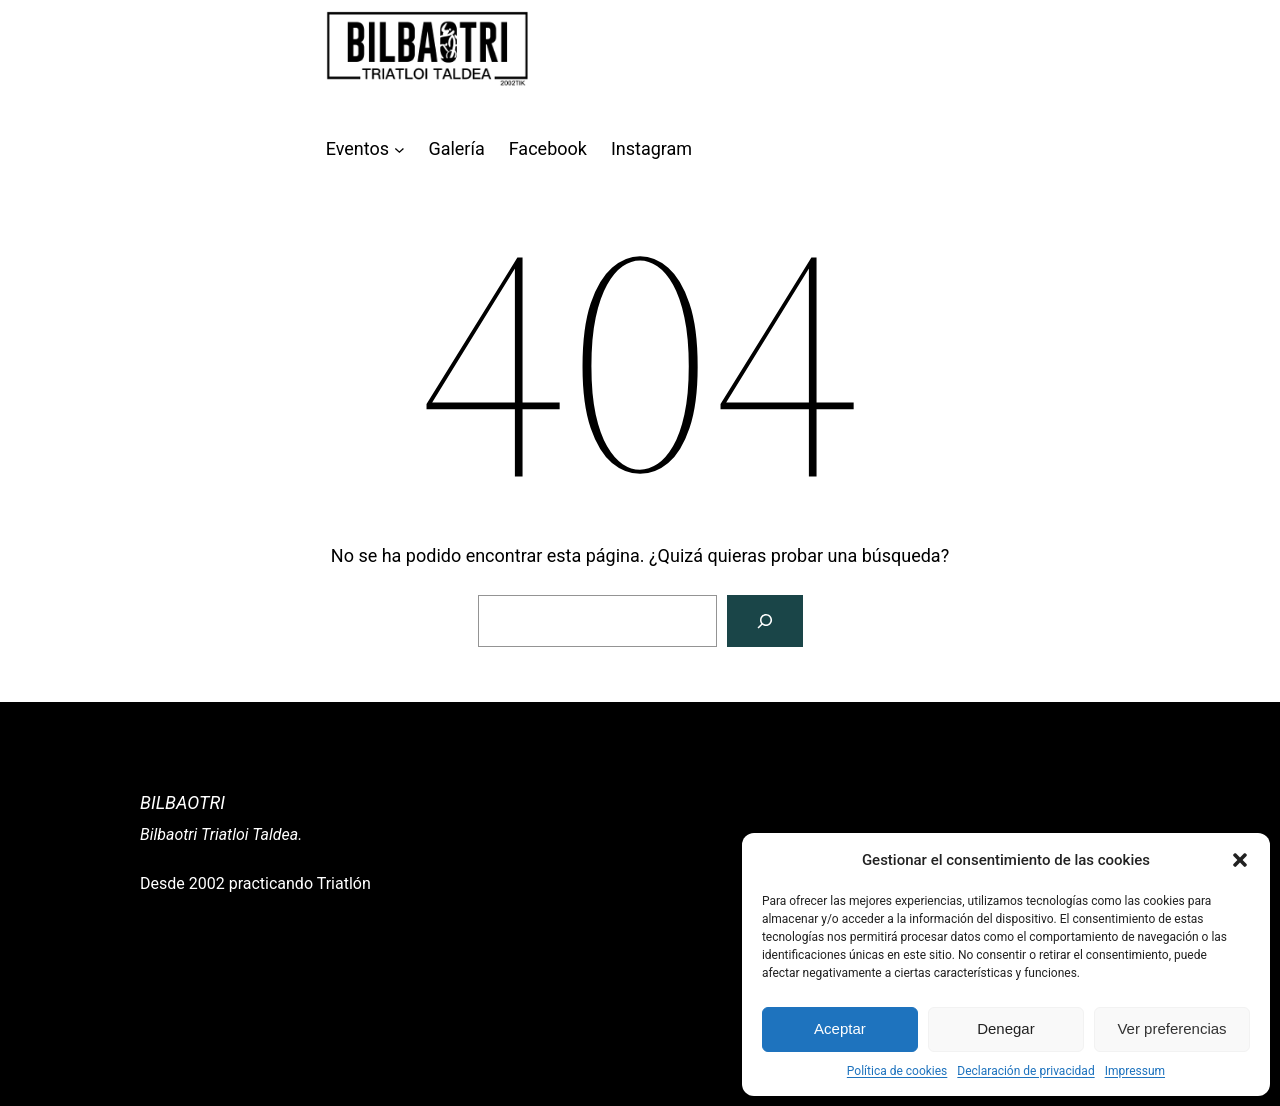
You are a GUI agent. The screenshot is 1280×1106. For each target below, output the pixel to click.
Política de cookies (897, 1071)
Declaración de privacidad (1025, 1071)
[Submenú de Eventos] (399, 149)
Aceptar (840, 1028)
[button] (1240, 860)
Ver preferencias (1171, 1028)
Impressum (1135, 1071)
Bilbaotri (182, 802)
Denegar (1006, 1028)
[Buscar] (765, 621)
